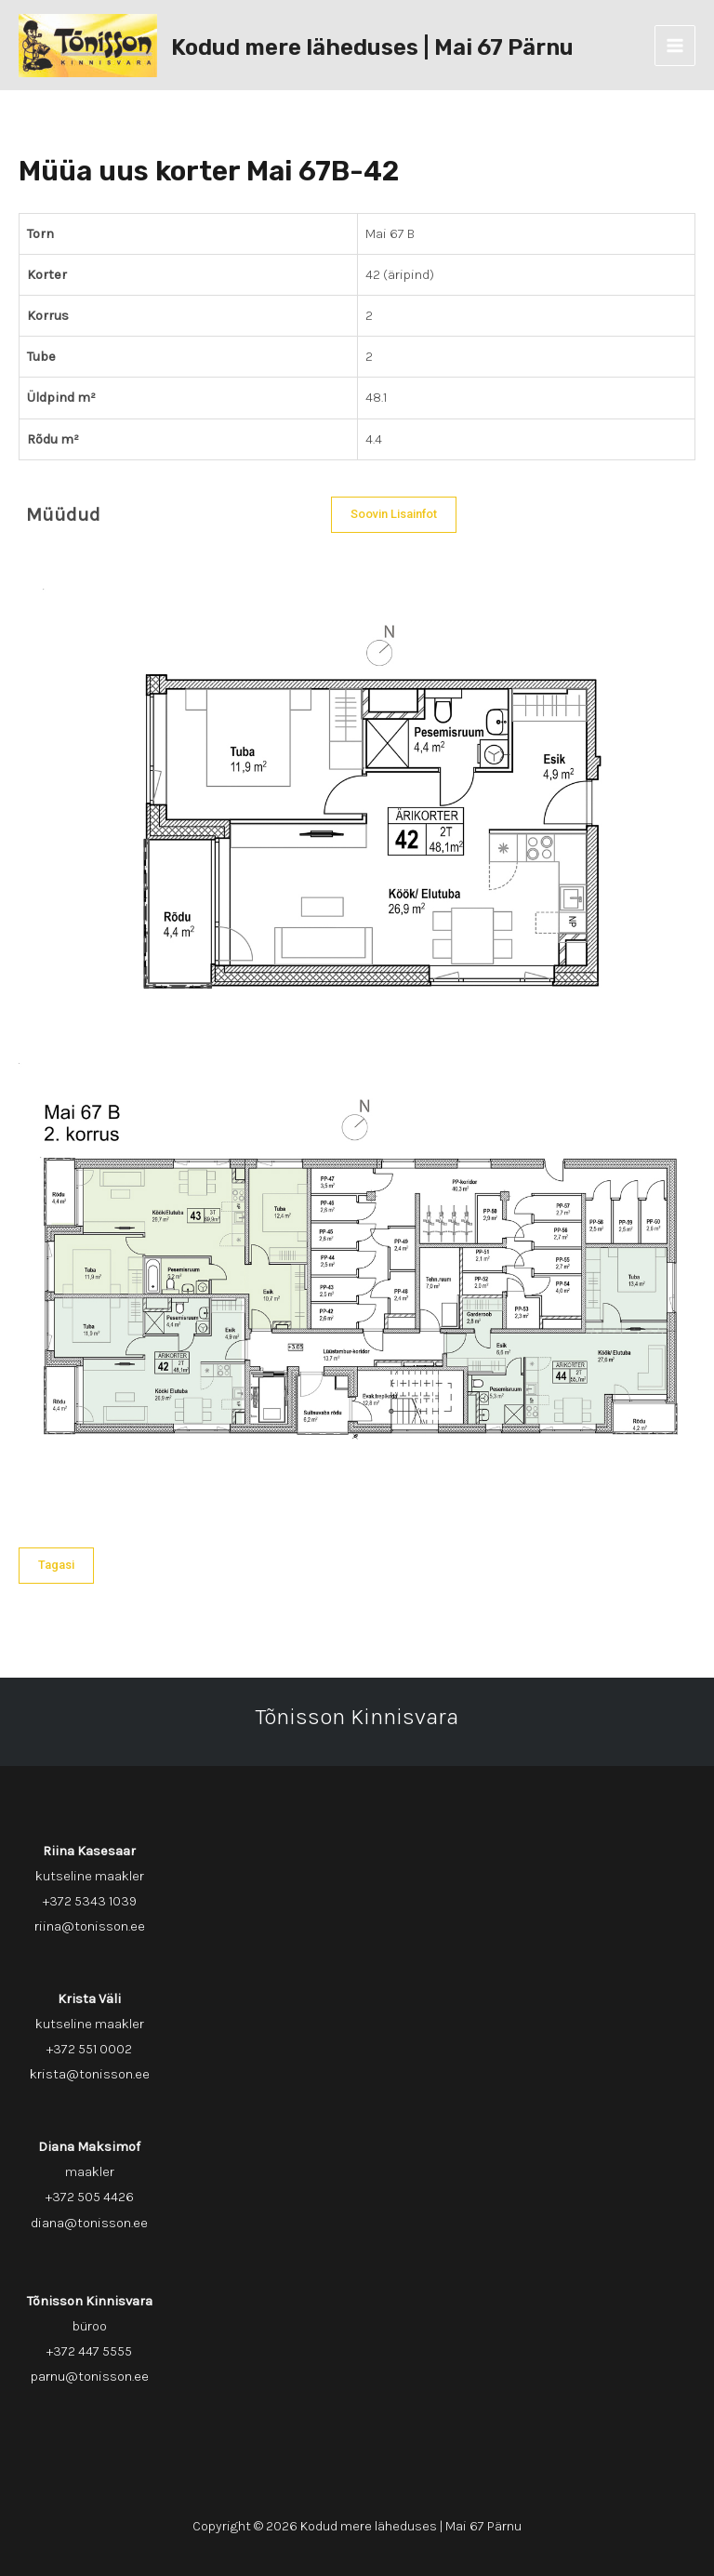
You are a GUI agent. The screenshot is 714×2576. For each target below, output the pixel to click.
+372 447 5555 (89, 2351)
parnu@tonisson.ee (90, 2376)
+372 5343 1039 (90, 1901)
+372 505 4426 (90, 2197)
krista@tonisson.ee (90, 2074)
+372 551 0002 (89, 2049)
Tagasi (56, 1565)
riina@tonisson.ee (89, 1926)
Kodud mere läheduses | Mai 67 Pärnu (372, 47)
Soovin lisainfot (393, 514)
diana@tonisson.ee (89, 2223)
